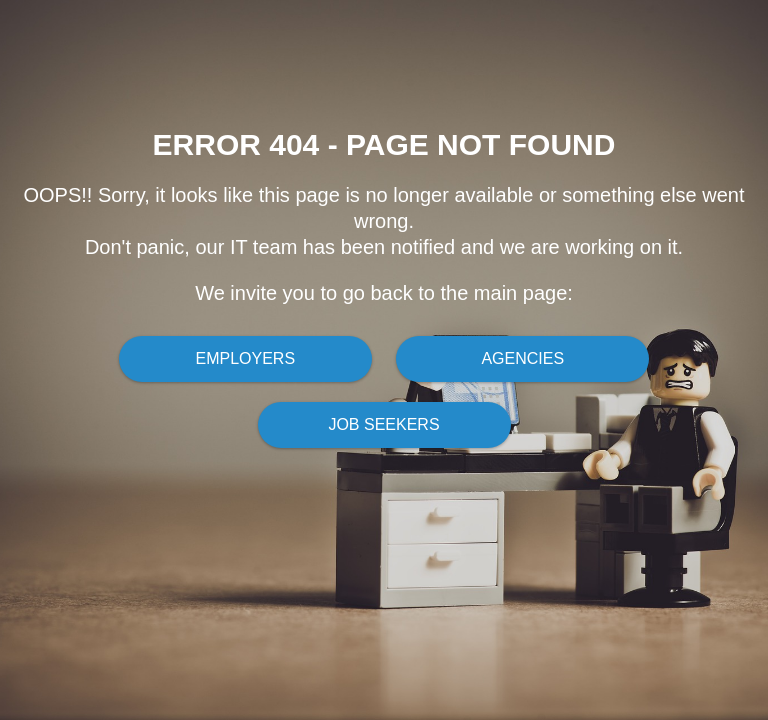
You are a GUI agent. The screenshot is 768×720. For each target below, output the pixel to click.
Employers (245, 358)
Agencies (522, 358)
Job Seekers (383, 424)
